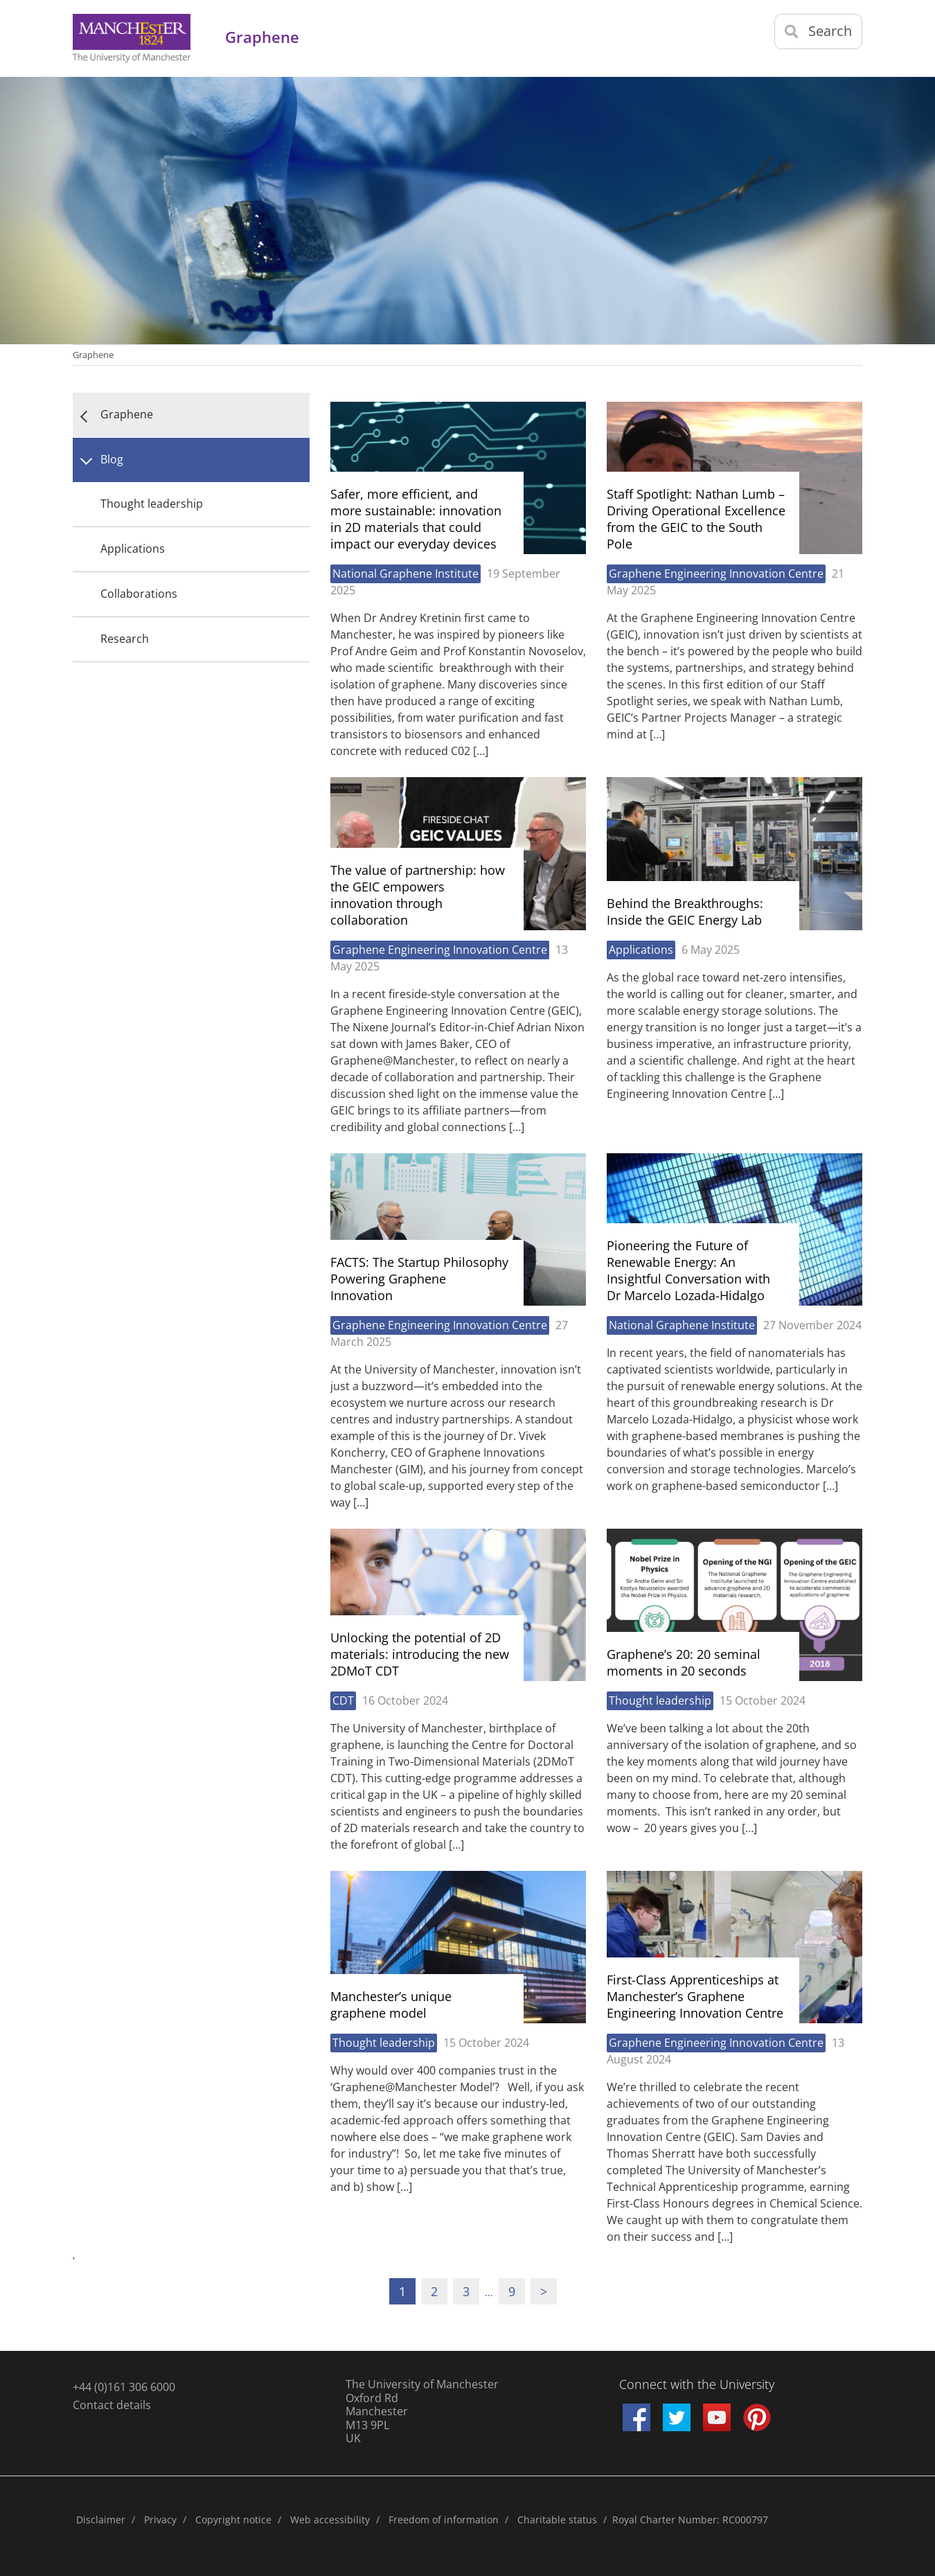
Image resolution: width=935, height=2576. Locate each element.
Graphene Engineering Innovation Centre (716, 573)
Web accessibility (330, 2519)
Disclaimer (100, 2519)
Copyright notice (233, 2519)
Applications (132, 548)
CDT (343, 1700)
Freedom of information (444, 2519)
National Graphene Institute (405, 573)
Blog (111, 459)
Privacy (160, 2519)
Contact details (112, 2405)
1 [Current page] (402, 2291)
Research (124, 638)
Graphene (93, 354)
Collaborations (138, 593)
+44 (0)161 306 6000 (124, 2387)
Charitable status (557, 2519)
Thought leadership (151, 503)
